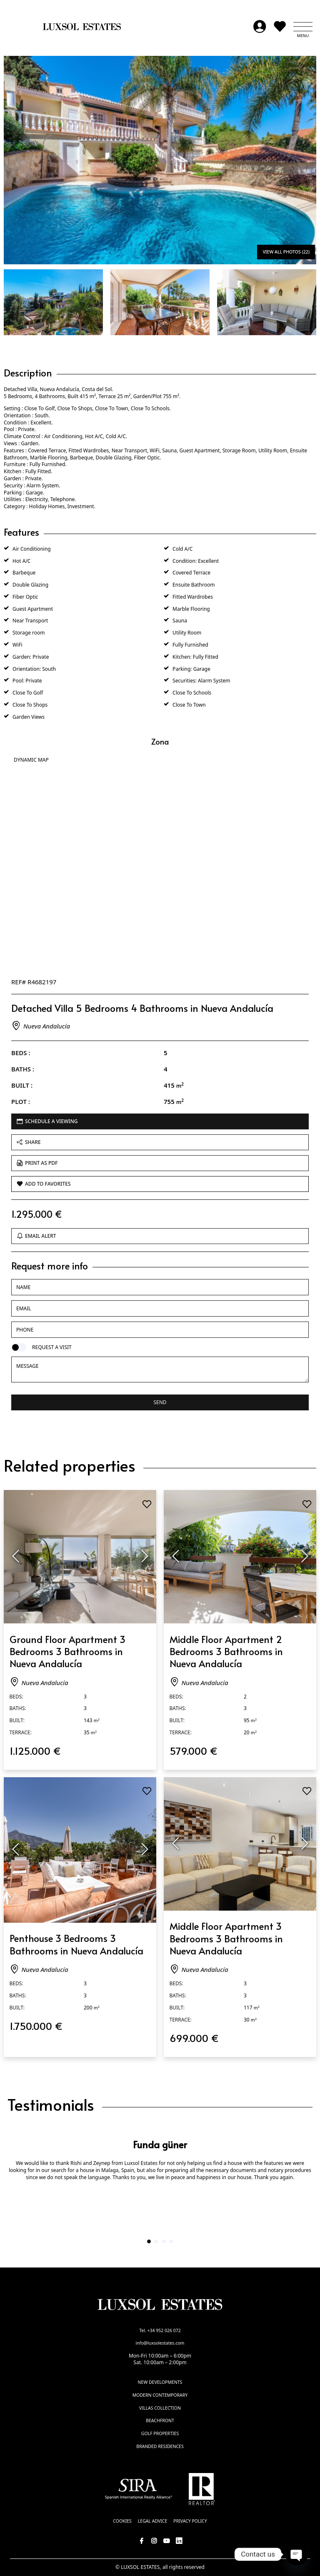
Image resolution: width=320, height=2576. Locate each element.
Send (159, 1402)
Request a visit (52, 1347)
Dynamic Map (31, 759)
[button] (302, 26)
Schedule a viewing (47, 1121)
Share (29, 1142)
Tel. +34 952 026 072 (160, 2330)
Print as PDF (37, 1162)
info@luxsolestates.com (160, 2343)
